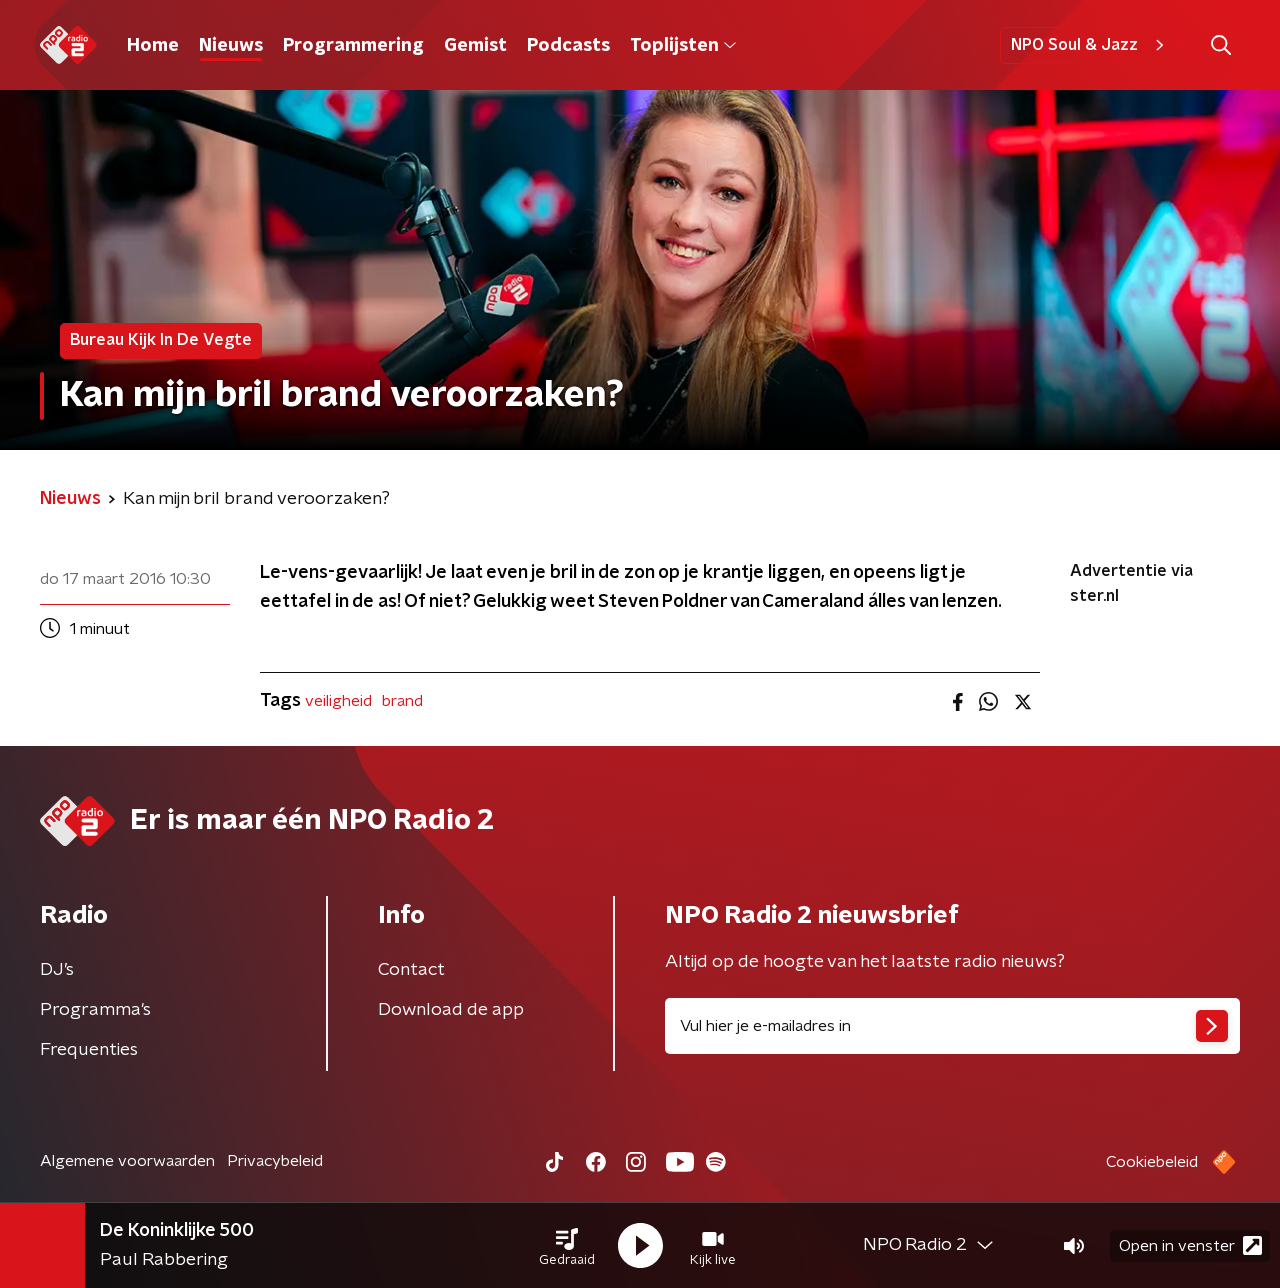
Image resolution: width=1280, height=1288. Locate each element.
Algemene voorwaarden (127, 1161)
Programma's (95, 1010)
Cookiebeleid (1152, 1162)
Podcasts (568, 46)
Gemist (475, 46)
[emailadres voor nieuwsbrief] (952, 1026)
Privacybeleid (275, 1161)
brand (402, 701)
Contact (411, 970)
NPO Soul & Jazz (1090, 45)
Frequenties (89, 1050)
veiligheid (338, 701)
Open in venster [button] (1190, 1245)
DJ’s (57, 970)
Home (153, 46)
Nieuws (231, 46)
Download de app (451, 1010)
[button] (567, 1246)
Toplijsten (683, 46)
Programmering (353, 46)
